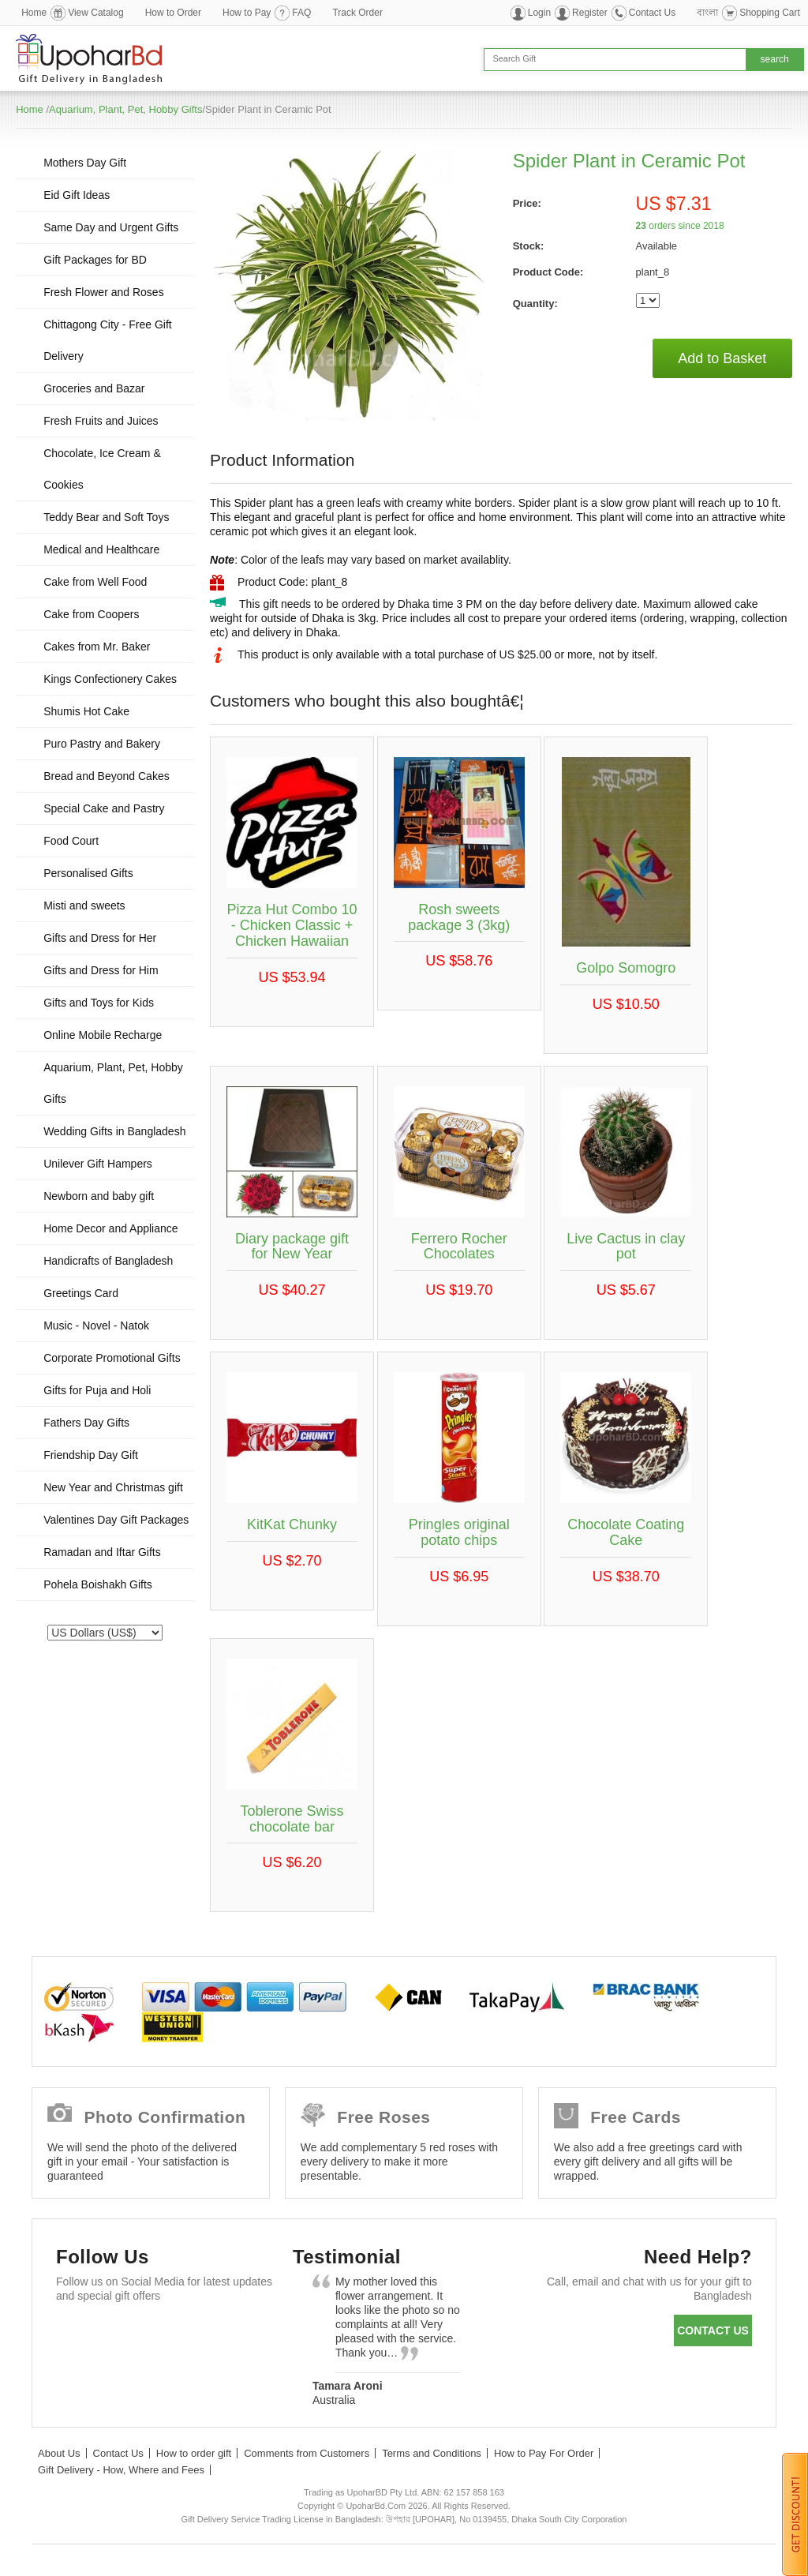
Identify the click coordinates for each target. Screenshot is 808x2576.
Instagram (75, 2372)
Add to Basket (722, 358)
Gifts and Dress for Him (100, 970)
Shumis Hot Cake (86, 711)
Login (539, 12)
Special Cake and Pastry (103, 808)
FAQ (301, 12)
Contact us (713, 2330)
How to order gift (193, 2453)
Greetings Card (80, 1293)
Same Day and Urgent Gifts (110, 227)
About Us (59, 2453)
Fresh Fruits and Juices (101, 420)
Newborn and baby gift (98, 1196)
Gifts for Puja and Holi (97, 1390)
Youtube (212, 2334)
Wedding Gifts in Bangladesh (114, 1131)
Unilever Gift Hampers (97, 1163)
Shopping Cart (769, 12)
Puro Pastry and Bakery (101, 743)
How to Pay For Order (543, 2453)
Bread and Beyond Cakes (106, 776)
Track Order (357, 12)
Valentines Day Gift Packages (116, 1519)
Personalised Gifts (88, 873)
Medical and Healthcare (101, 549)
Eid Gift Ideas (76, 195)
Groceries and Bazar (93, 388)
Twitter (121, 2334)
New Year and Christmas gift (113, 1487)
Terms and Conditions (431, 2453)
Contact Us (652, 12)
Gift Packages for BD (95, 259)
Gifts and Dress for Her (99, 938)
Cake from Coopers (91, 614)
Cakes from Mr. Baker (96, 646)
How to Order (173, 12)
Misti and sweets (84, 905)
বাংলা (707, 12)
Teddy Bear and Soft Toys (106, 517)
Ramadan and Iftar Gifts (102, 1552)
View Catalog (96, 12)
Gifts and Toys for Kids (98, 1002)
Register (590, 12)
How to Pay (247, 12)
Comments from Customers (306, 2453)
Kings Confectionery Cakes (110, 679)
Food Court (71, 840)
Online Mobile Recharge (102, 1035)
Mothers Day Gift (84, 162)
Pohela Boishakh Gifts (97, 1584)
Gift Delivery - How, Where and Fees (121, 2470)
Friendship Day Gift (90, 1455)
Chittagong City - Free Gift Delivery (107, 340)
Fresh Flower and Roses (103, 292)
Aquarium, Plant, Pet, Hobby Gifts (125, 109)
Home (34, 12)
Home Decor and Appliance (110, 1228)
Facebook (75, 2334)
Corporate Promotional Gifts (112, 1358)
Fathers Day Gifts (86, 1422)
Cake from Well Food (95, 582)
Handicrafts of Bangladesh (108, 1260)
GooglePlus (167, 2334)
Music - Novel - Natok (96, 1325)
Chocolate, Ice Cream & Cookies (102, 469)
